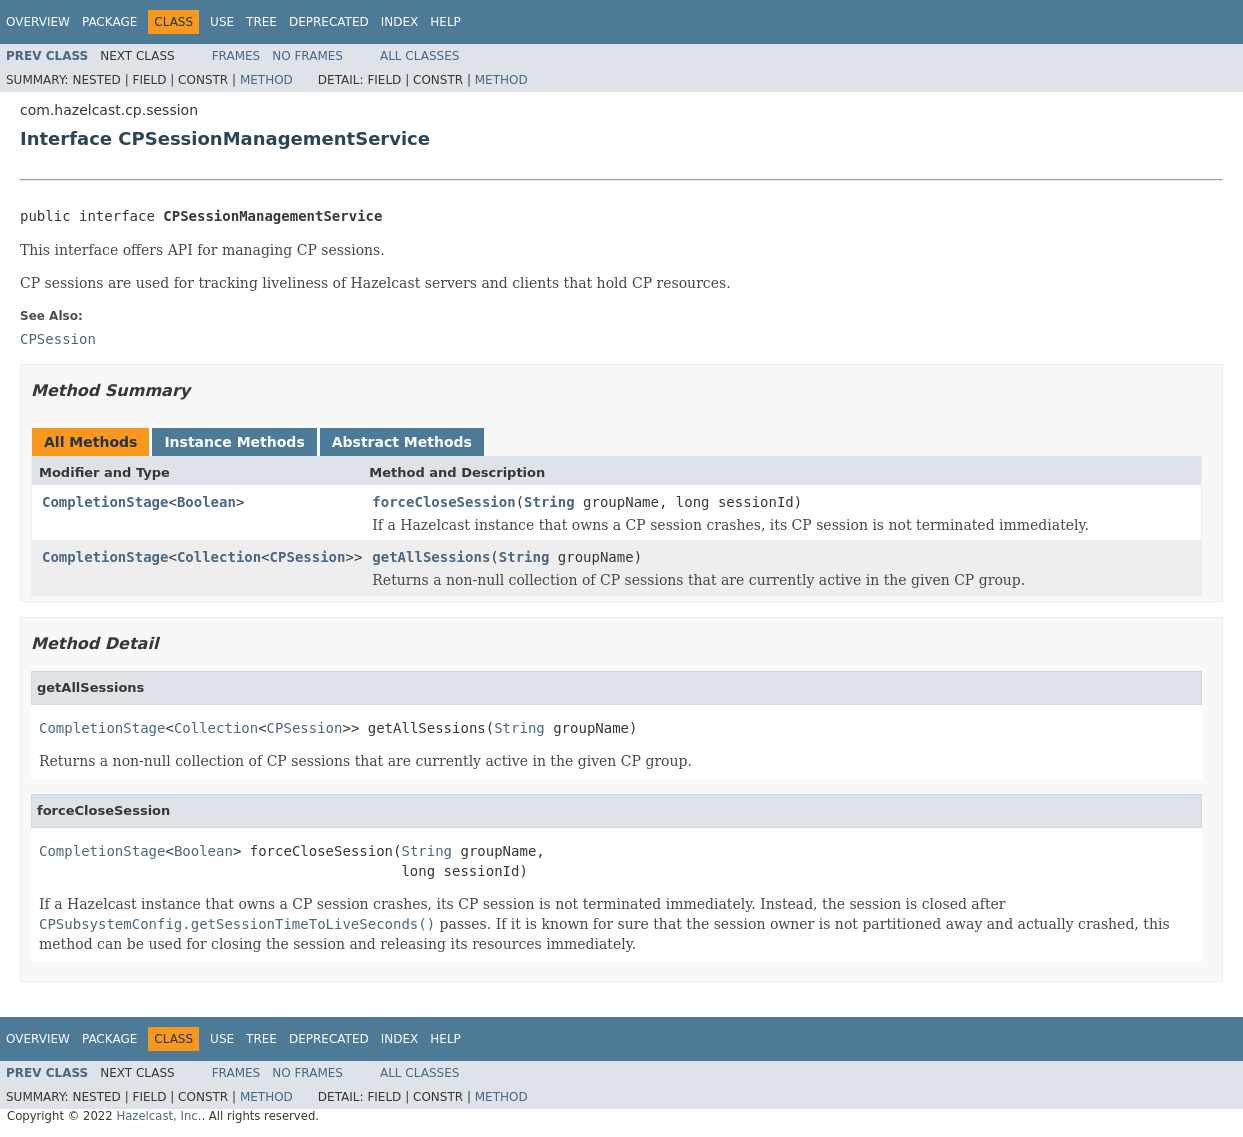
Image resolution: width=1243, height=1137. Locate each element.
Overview (38, 22)
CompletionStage (105, 502)
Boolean (206, 502)
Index (400, 22)
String (549, 502)
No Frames (307, 56)
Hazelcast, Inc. (158, 1116)
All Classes (419, 56)
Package (109, 22)
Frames (236, 56)
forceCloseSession (443, 502)
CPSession (308, 557)
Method (266, 80)
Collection (219, 557)
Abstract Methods (402, 442)
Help (445, 22)
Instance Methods (234, 442)
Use (222, 22)
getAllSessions (431, 557)
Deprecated (329, 22)
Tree (261, 22)
